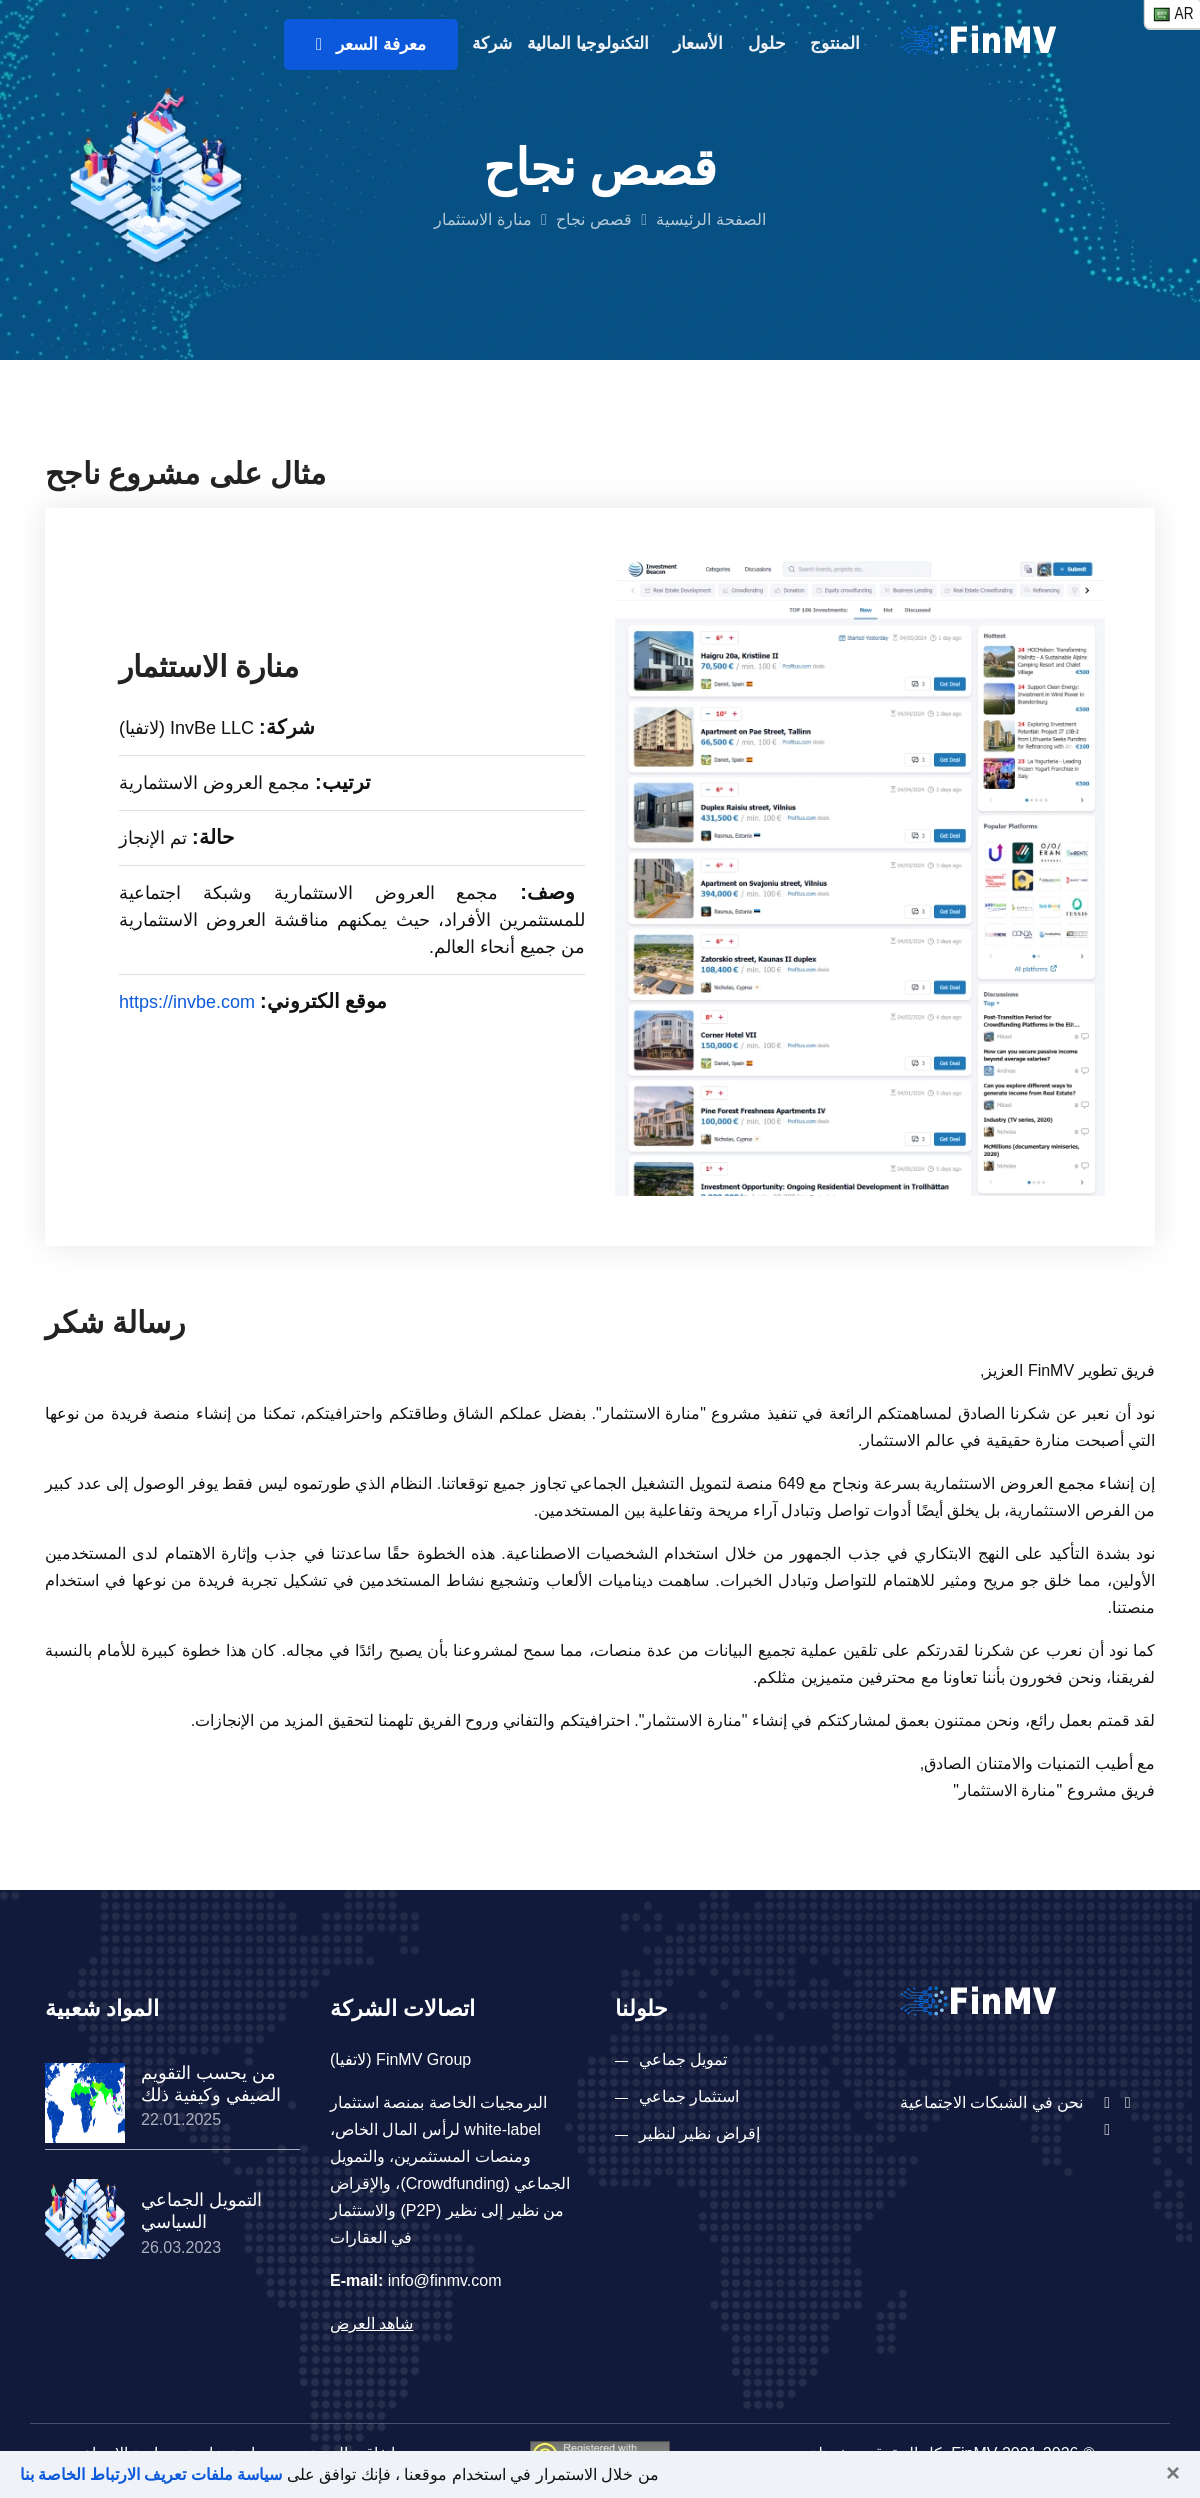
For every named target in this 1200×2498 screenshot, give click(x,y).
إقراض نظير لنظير (699, 2133)
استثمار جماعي (689, 2096)
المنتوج (835, 43)
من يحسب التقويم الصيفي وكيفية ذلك (211, 2084)
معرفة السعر (371, 44)
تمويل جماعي (683, 2059)
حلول (767, 43)
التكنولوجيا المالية (588, 43)
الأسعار (698, 43)
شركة (492, 43)
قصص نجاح (593, 219)
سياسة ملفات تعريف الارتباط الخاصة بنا (151, 2474)
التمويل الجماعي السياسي (201, 2211)
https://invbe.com (187, 1002)
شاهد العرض (371, 2323)
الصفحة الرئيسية (710, 219)
